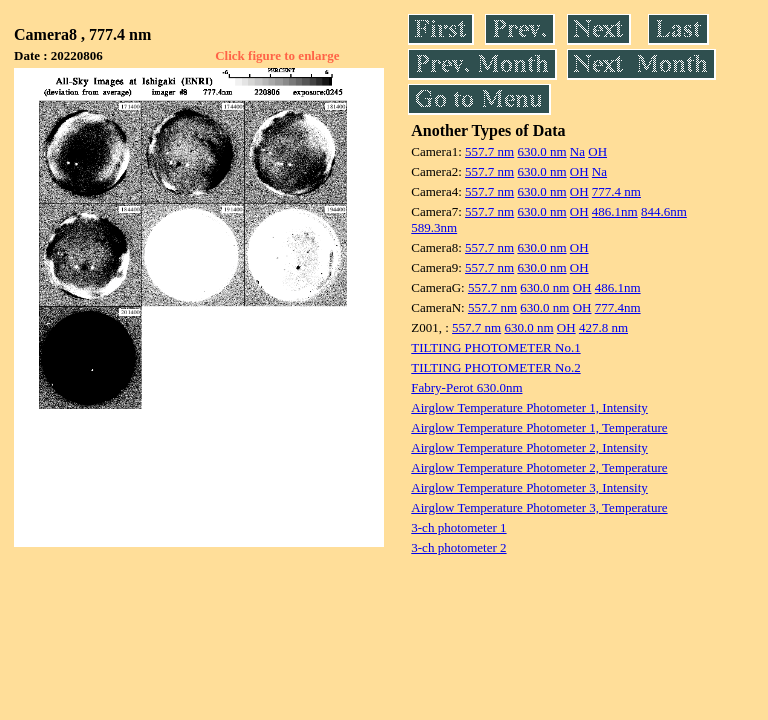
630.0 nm (541, 151)
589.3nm (434, 227)
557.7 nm (489, 151)
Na (577, 151)
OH (597, 151)
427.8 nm (603, 327)
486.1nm (615, 211)
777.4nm (618, 307)
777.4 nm (616, 191)
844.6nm (664, 211)
